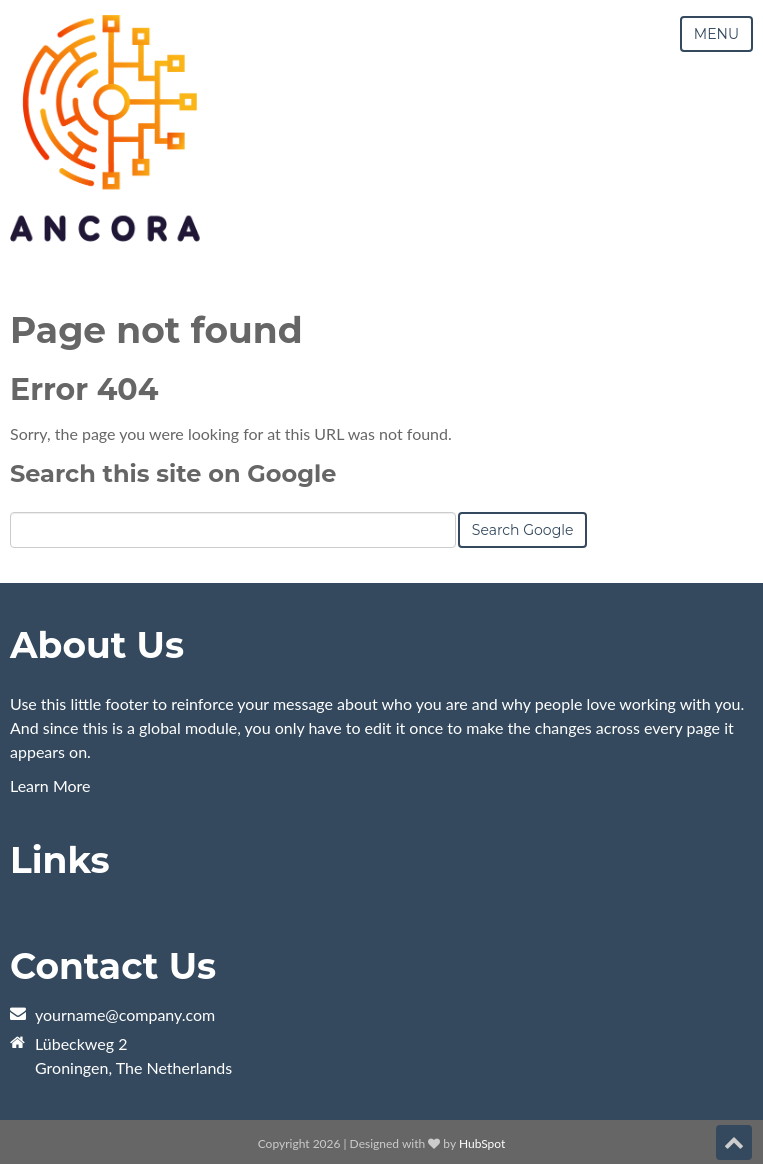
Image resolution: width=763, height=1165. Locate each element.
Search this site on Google (173, 473)
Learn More (50, 785)
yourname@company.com (125, 1014)
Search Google (523, 530)
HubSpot (482, 1143)
